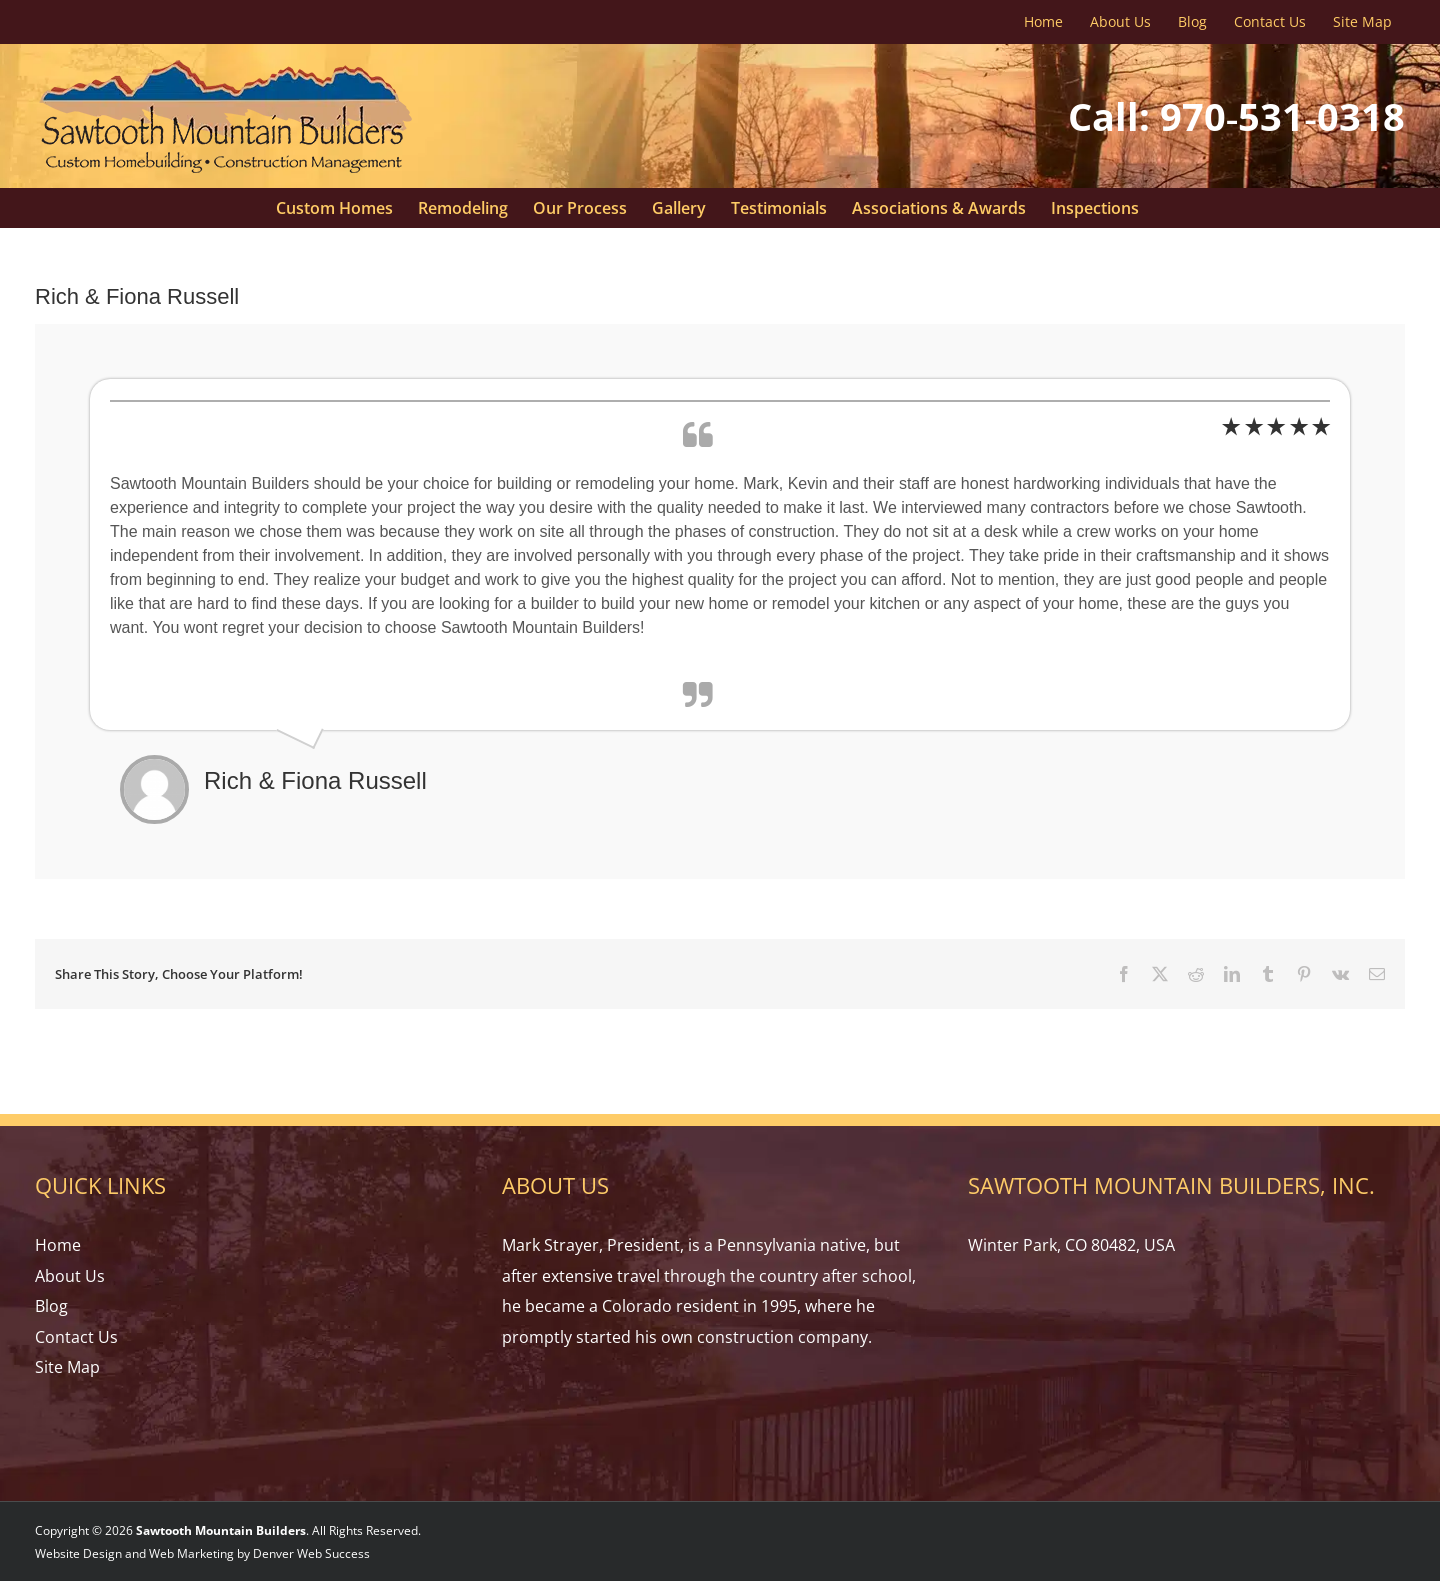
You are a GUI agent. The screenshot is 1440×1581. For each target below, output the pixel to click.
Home (58, 1245)
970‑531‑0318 (1282, 116)
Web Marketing (191, 1553)
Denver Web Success (311, 1553)
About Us (70, 1276)
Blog (51, 1306)
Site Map (67, 1367)
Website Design (78, 1553)
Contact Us (76, 1337)
